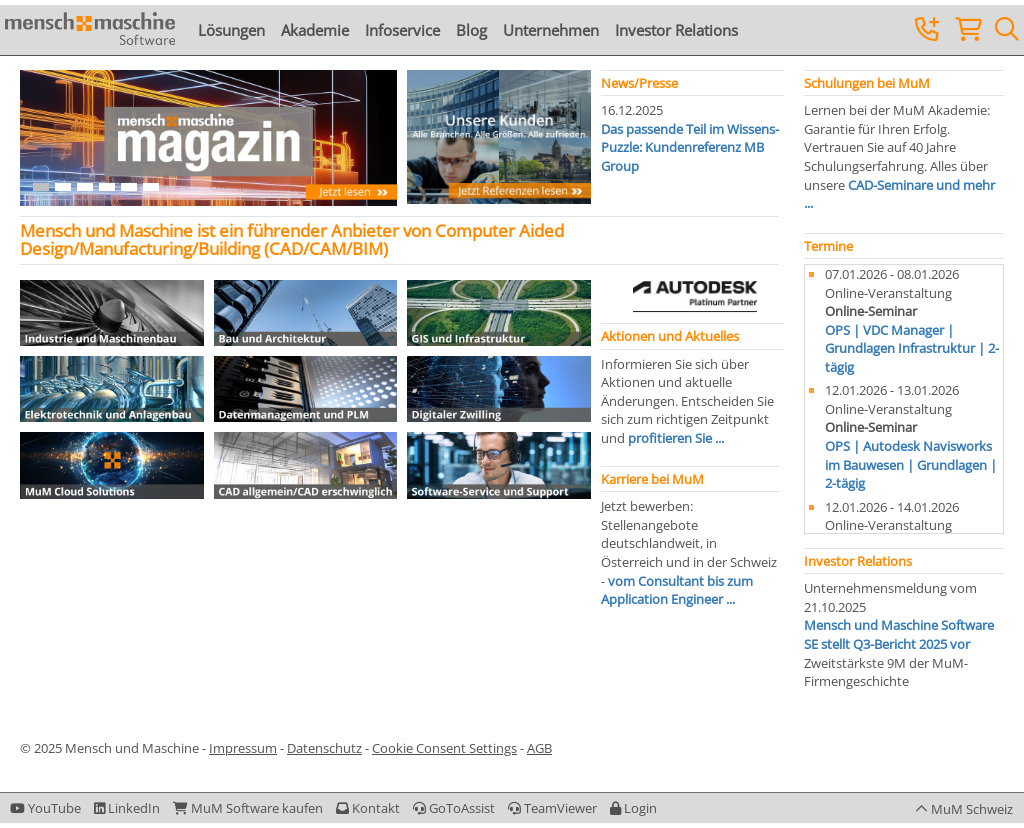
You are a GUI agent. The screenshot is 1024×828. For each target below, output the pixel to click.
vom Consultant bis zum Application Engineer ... (677, 590)
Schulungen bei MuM (867, 83)
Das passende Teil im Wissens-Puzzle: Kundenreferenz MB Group (690, 147)
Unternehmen (551, 30)
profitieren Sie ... (676, 438)
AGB (539, 748)
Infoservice (402, 30)
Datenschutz (324, 748)
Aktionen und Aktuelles (670, 336)
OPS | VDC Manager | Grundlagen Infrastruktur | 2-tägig (912, 348)
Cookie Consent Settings (444, 748)
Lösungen (231, 30)
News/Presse (639, 83)
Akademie (315, 30)
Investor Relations (676, 30)
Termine (828, 246)
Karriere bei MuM (652, 479)
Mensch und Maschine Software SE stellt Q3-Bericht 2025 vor (899, 634)
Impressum (243, 748)
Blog (471, 30)
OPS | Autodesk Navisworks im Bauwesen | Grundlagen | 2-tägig (911, 464)
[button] (633, 808)
